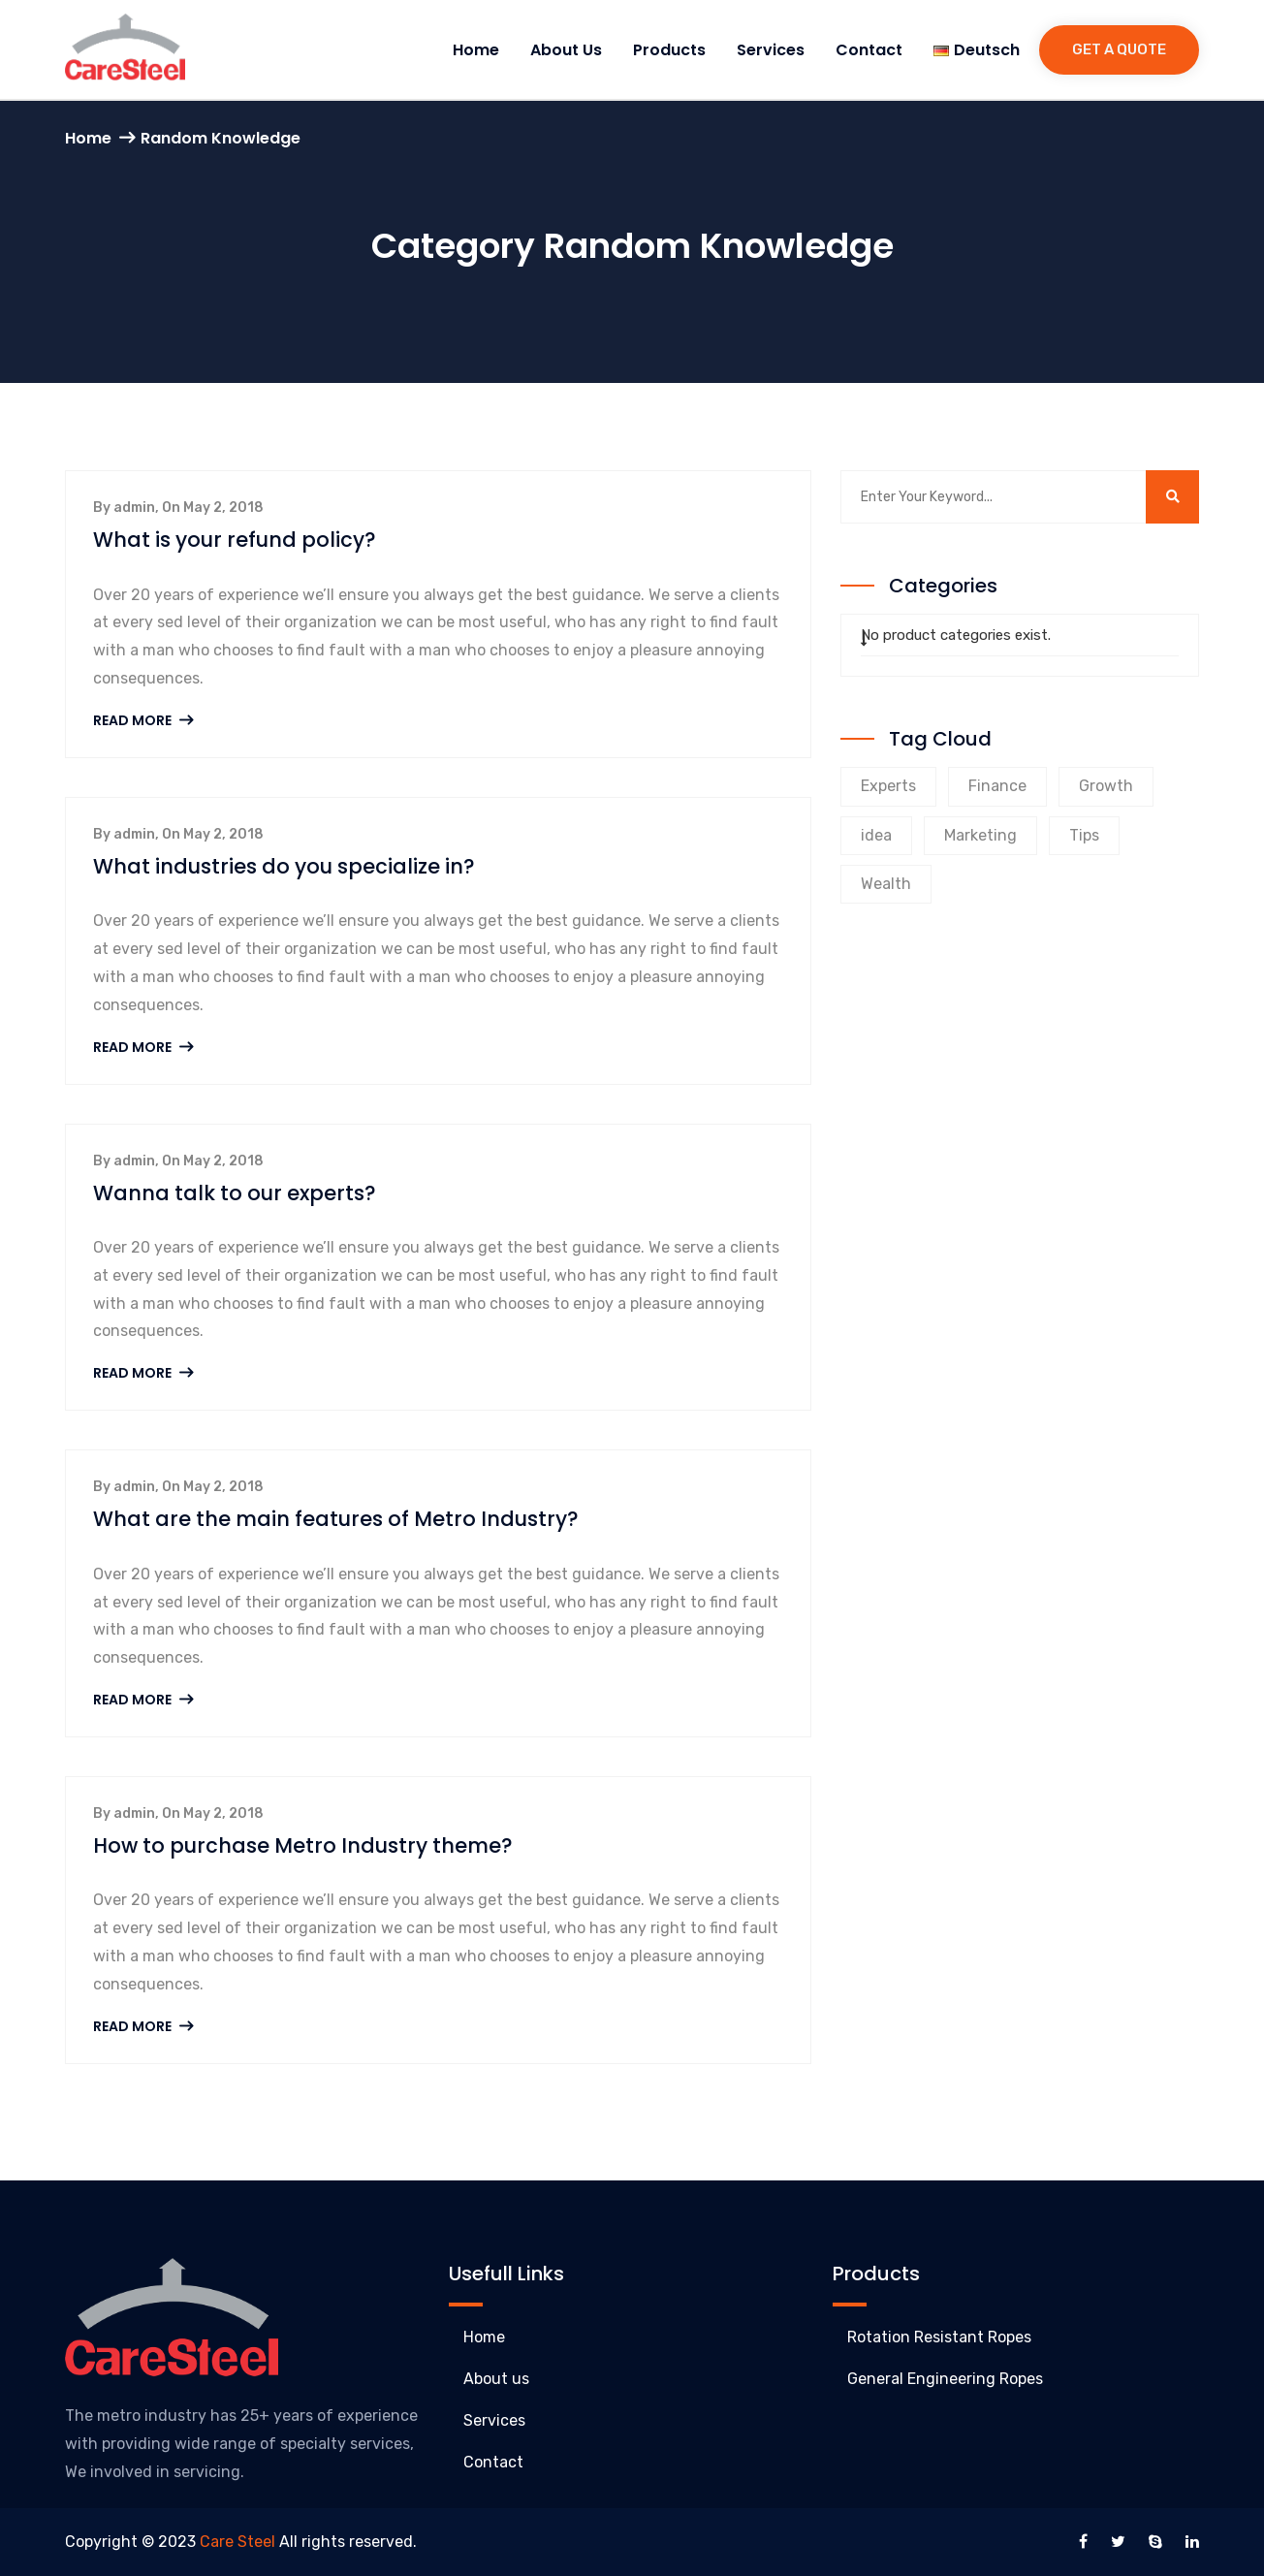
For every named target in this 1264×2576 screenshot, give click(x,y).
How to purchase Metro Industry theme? (303, 1845)
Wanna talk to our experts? (234, 1193)
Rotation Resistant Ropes (939, 2337)
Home (476, 50)
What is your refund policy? (234, 539)
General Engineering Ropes (945, 2378)
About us (566, 50)
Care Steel (237, 2541)
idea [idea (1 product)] (876, 835)
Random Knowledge (220, 138)
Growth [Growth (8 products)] (1106, 786)
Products (669, 50)
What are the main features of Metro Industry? (336, 1519)
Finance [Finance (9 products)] (997, 786)
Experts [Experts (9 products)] (888, 786)
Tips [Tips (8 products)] (1084, 835)
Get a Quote (1119, 49)
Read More (143, 720)
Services (771, 50)
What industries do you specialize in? (284, 866)
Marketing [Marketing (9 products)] (980, 835)
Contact (869, 50)
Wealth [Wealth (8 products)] (886, 884)
